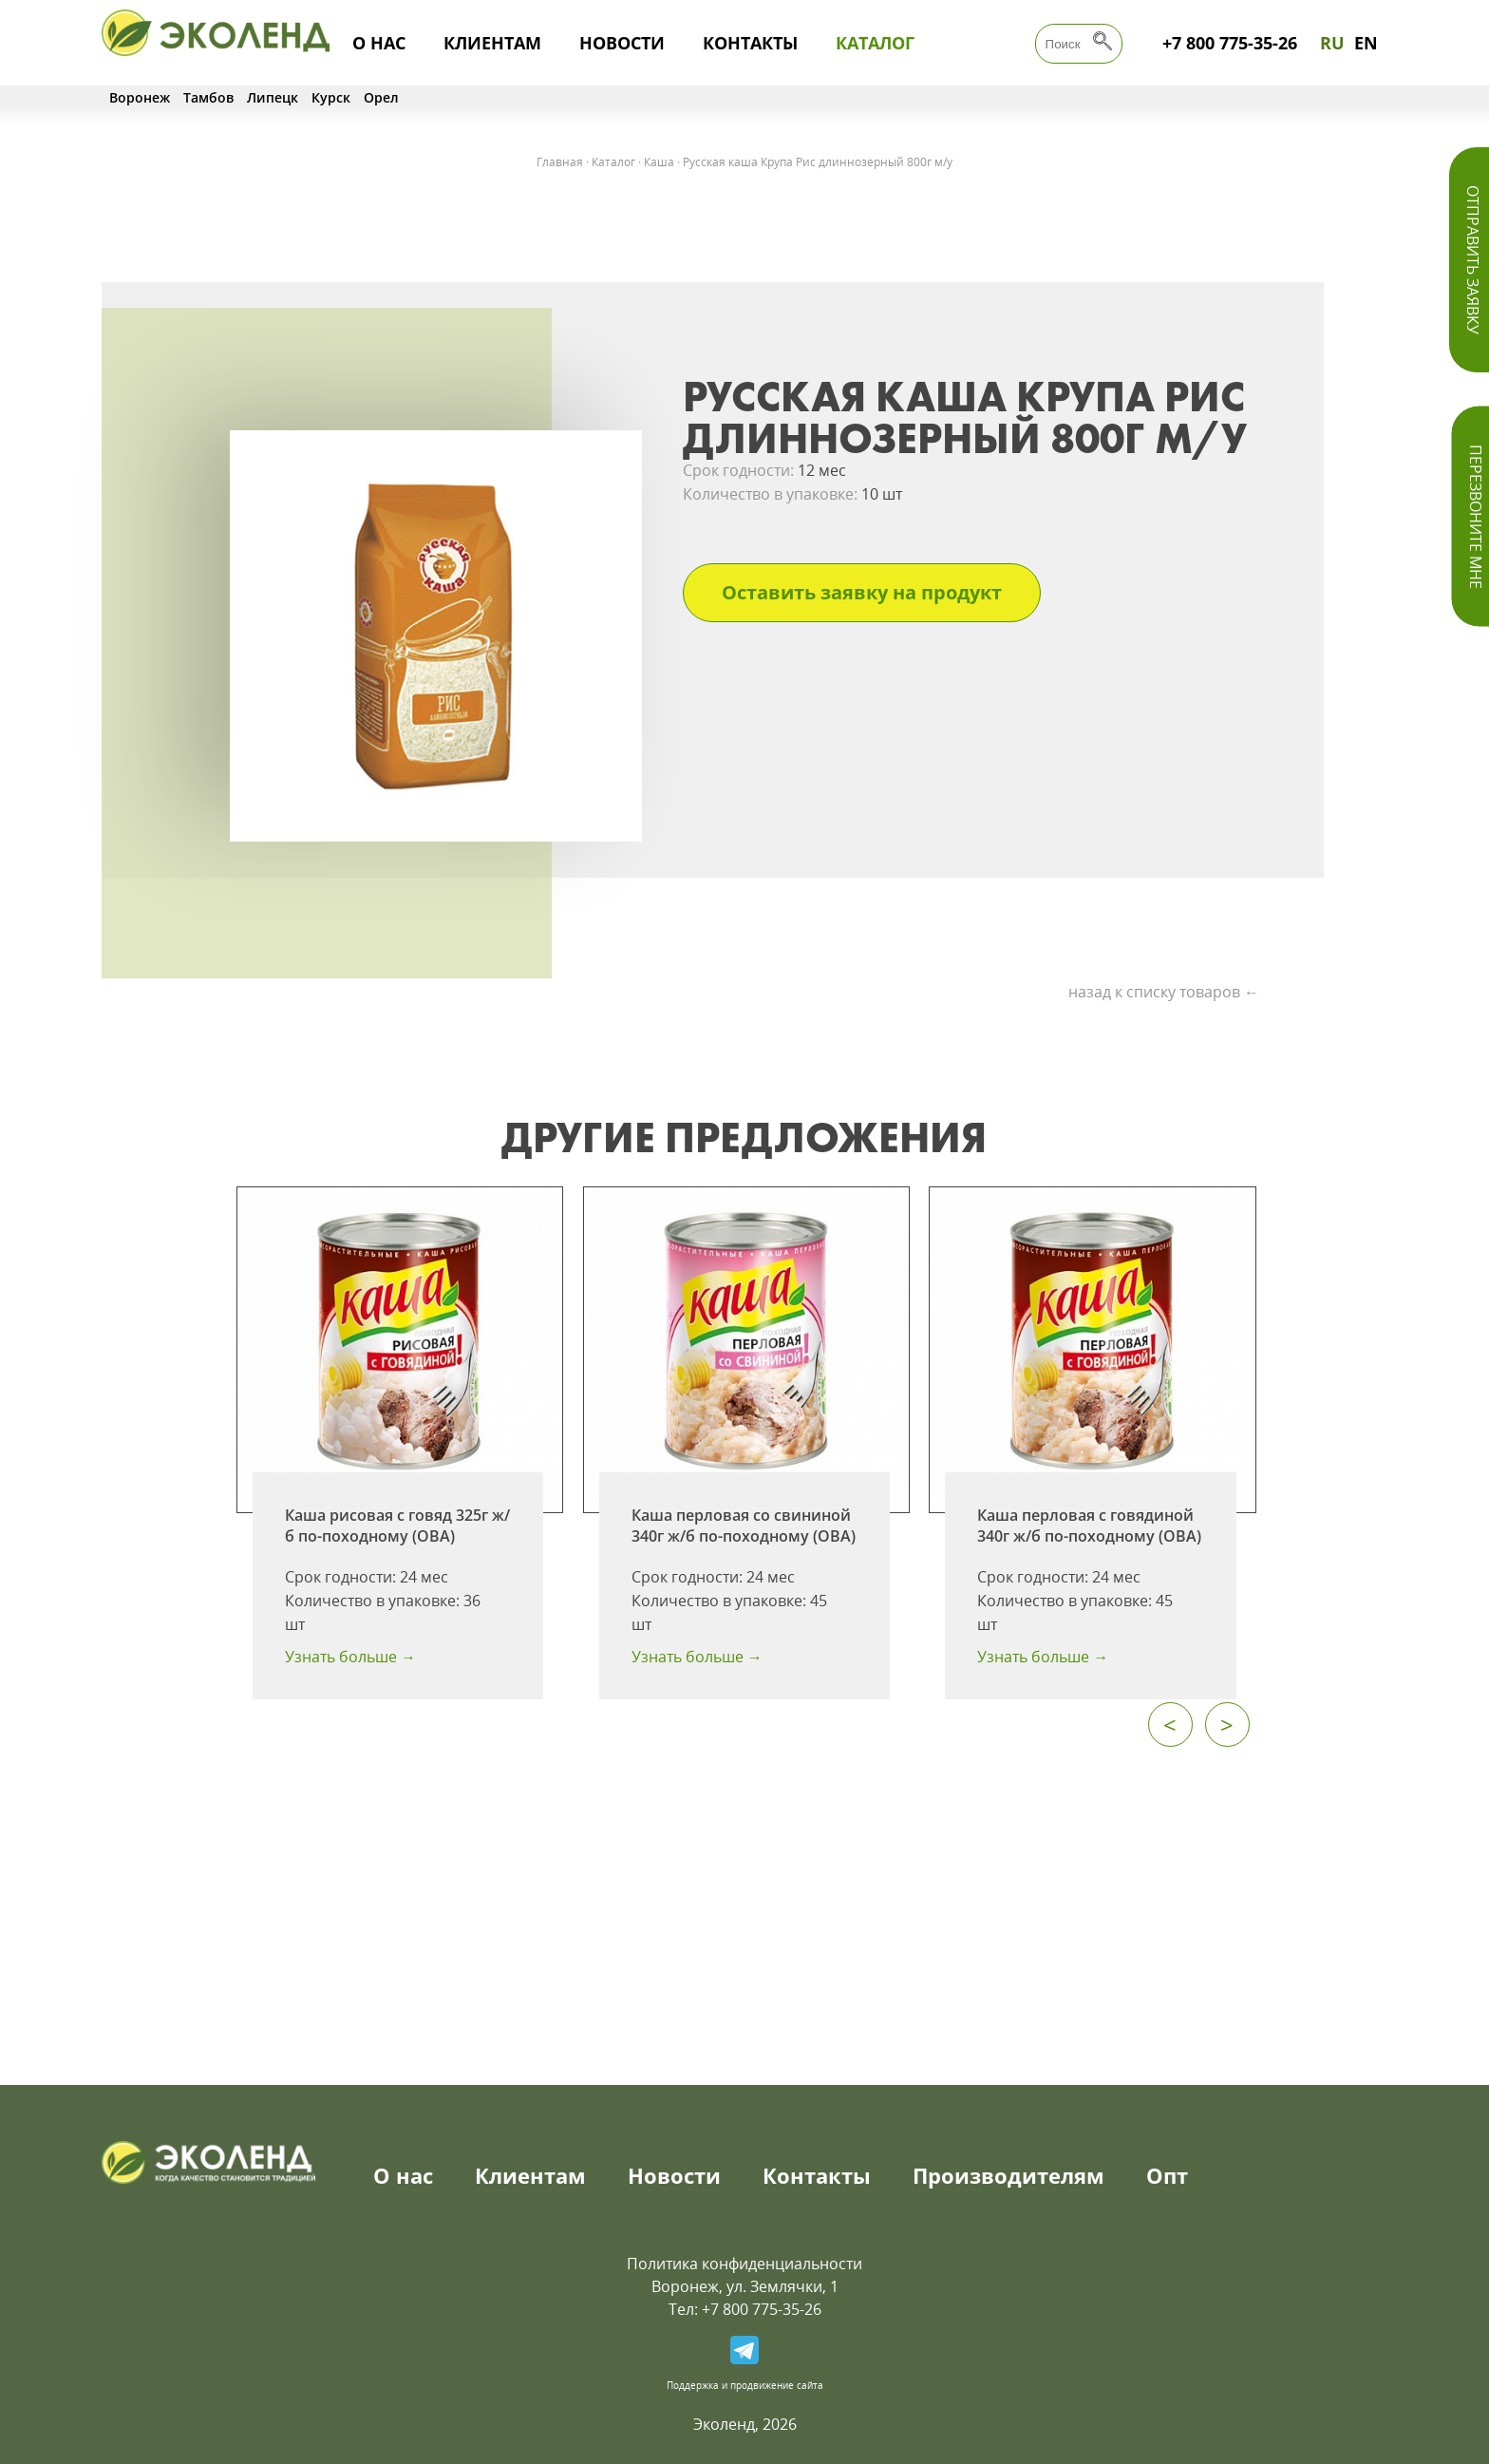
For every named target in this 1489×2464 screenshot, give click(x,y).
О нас (378, 42)
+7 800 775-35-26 (1229, 42)
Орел (381, 97)
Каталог (875, 42)
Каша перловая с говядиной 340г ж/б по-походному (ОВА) (1089, 1525)
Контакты (750, 42)
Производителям (1008, 2175)
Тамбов (208, 97)
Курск (330, 97)
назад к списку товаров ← (1163, 991)
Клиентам (492, 42)
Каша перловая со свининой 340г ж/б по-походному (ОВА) (743, 1525)
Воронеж (139, 97)
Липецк (272, 97)
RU (1332, 42)
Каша (659, 162)
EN (1366, 42)
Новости (622, 42)
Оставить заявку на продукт (862, 592)
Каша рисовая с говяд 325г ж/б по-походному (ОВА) (397, 1525)
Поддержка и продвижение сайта (745, 2385)
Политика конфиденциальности (744, 2263)
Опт (1167, 2175)
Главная (560, 162)
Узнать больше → (350, 1656)
